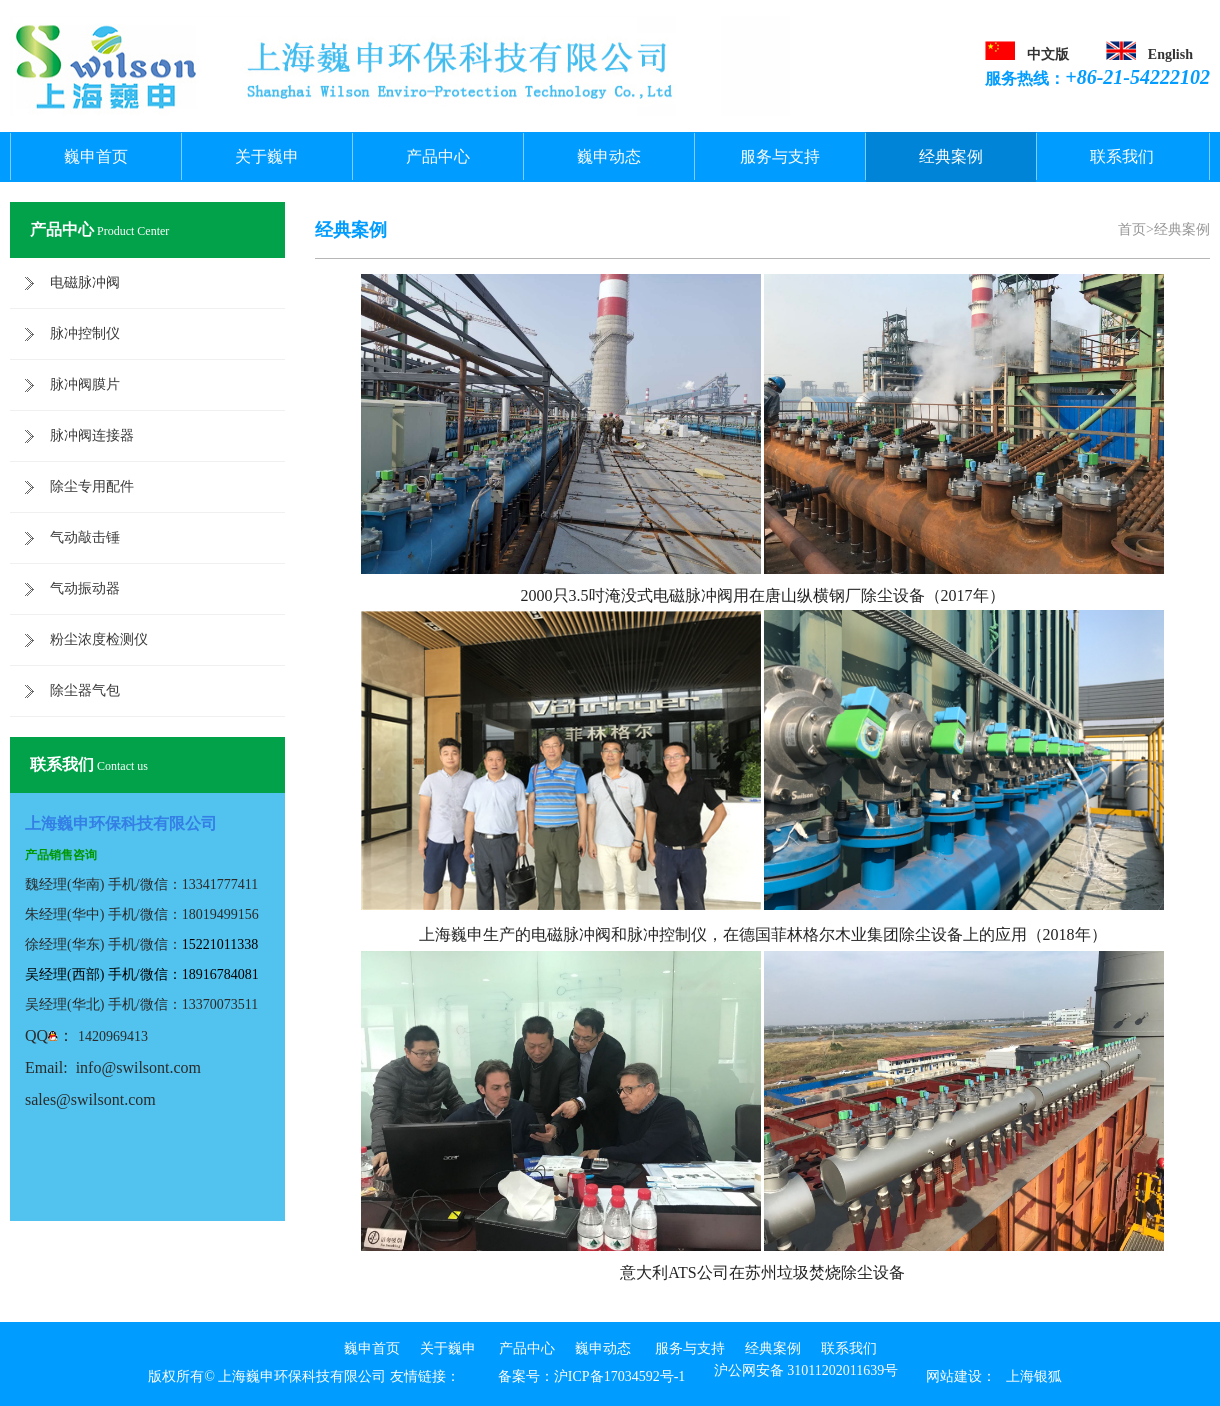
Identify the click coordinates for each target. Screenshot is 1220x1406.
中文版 (1048, 54)
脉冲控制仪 (85, 333)
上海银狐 (1034, 1376)
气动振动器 (85, 588)
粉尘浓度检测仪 (99, 639)
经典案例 (951, 156)
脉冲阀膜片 (85, 384)
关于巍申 (267, 156)
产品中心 (438, 156)
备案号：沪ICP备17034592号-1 (591, 1376)
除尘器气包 (85, 690)
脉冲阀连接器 (92, 435)
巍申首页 (96, 156)
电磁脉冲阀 (85, 282)
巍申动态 (609, 156)
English (1170, 54)
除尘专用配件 (92, 486)
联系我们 (1122, 156)
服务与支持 (780, 156)
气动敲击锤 (85, 537)
